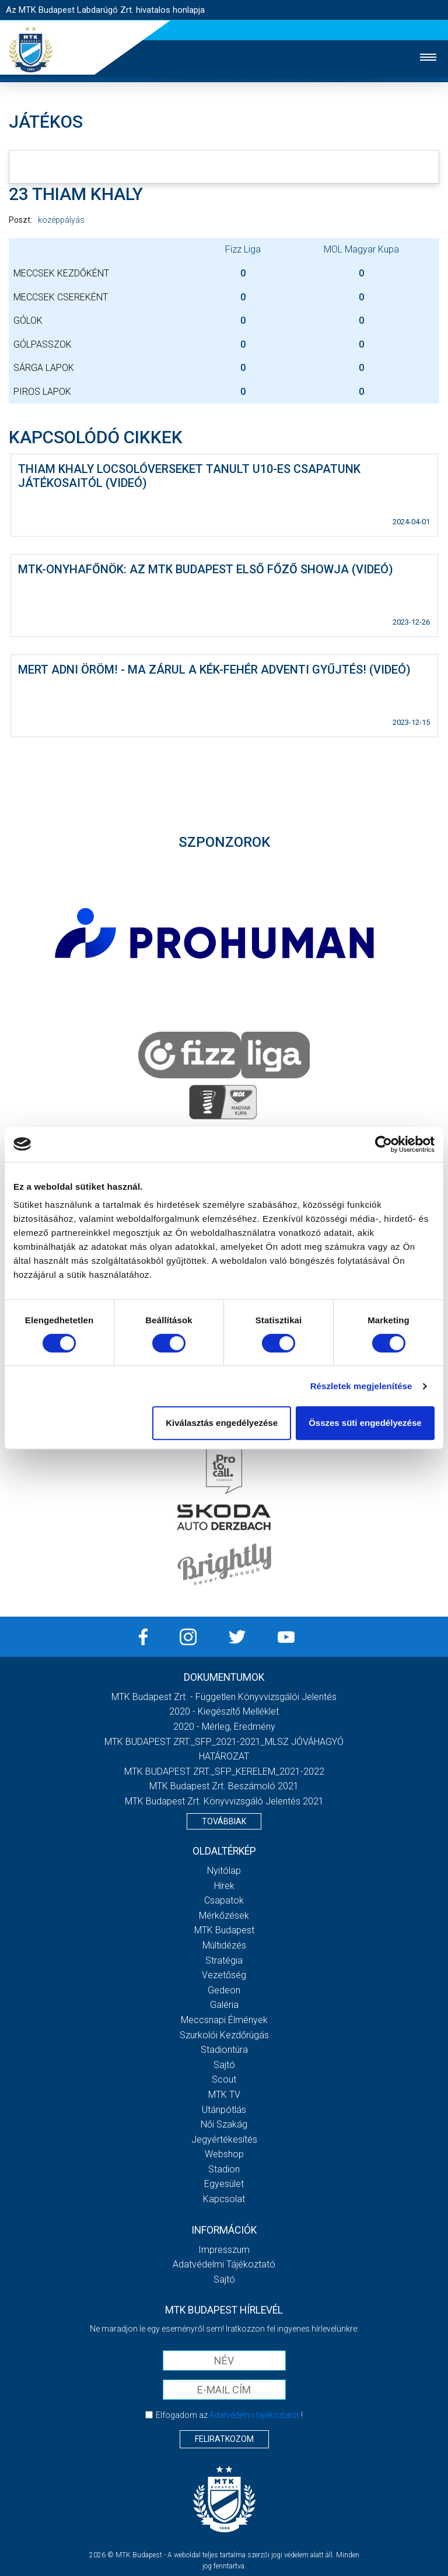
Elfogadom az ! (229, 2415)
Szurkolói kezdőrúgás (224, 2035)
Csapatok (224, 1900)
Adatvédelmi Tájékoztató (224, 2264)
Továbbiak (224, 1821)
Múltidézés (224, 1945)
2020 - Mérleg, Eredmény (224, 1726)
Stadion (224, 2169)
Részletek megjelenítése (361, 1386)
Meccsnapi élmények (224, 2019)
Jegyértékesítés (224, 2139)
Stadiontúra (224, 2049)
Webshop (224, 2154)
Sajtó (224, 2064)
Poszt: (20, 220)
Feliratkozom (224, 2439)
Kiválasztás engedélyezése (222, 1423)
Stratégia (224, 1960)
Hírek (224, 1885)
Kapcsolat (224, 2199)
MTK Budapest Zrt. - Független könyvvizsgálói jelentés (224, 1696)
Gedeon (224, 1990)
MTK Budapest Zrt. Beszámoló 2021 (224, 1786)
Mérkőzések (224, 1915)
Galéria (224, 2004)
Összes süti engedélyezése (365, 1423)
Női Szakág (224, 2124)
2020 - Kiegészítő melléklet (224, 1711)
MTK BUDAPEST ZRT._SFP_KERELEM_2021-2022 (224, 1771)
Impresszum (224, 2249)
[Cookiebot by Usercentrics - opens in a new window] (383, 1144)
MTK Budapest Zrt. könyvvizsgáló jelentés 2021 (224, 1801)
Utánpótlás (224, 2109)
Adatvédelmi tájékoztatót (254, 2415)
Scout (224, 2079)
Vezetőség (224, 1975)
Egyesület (224, 2183)
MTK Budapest (224, 1930)
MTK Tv (224, 2094)
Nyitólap (224, 1870)
